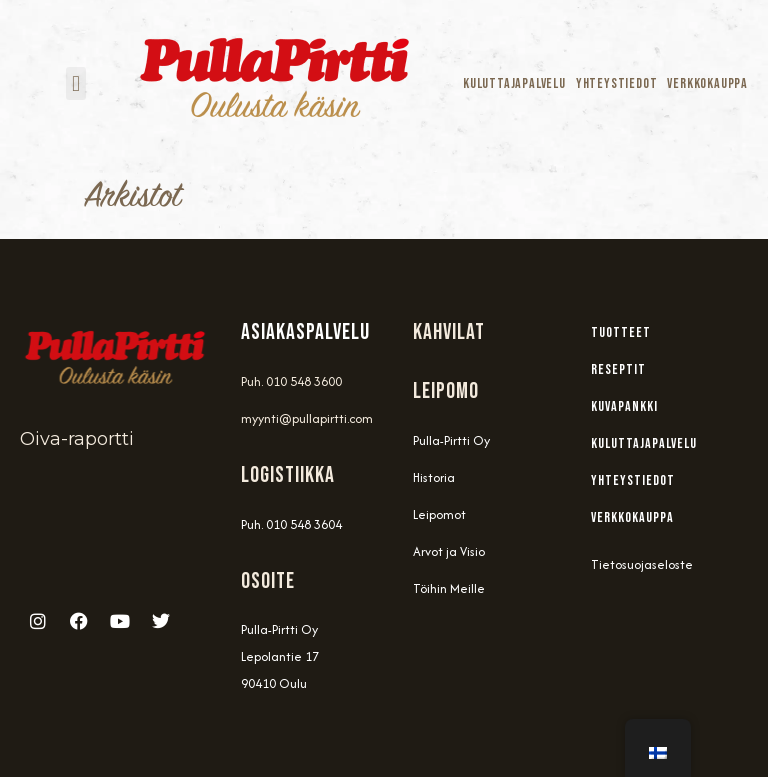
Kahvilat (449, 332)
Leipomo (446, 391)
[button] (75, 83)
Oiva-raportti (77, 439)
